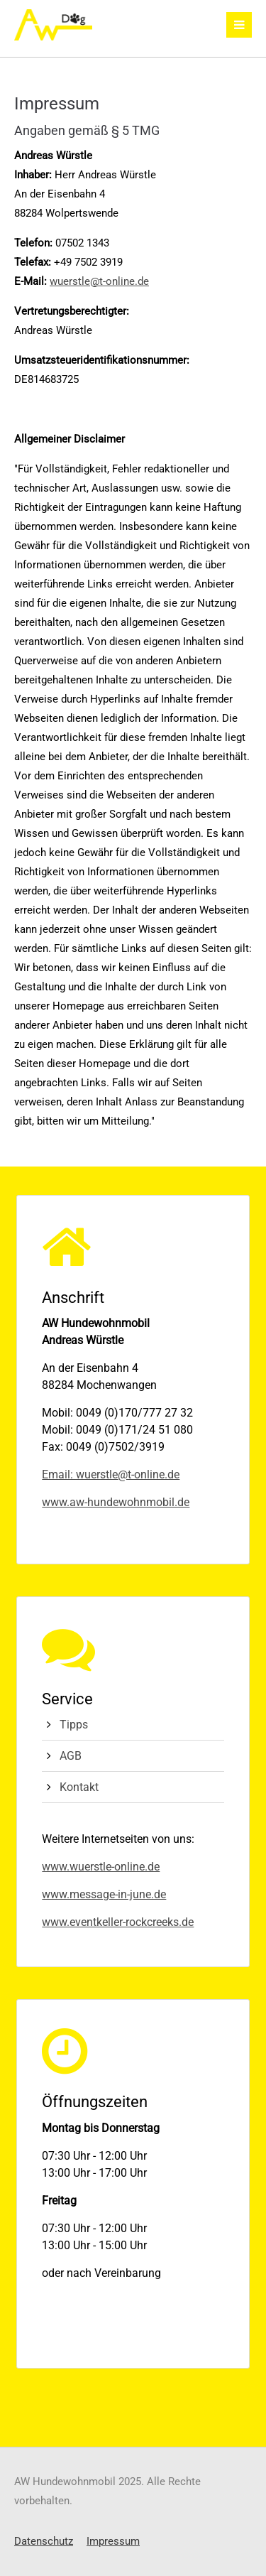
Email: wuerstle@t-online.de (110, 1474)
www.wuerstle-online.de (101, 1866)
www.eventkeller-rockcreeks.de (118, 1922)
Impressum (113, 2541)
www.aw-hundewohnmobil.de (115, 1502)
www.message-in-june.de (104, 1894)
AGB (71, 1756)
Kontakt (79, 1787)
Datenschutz (43, 2541)
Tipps (74, 1724)
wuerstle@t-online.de (99, 281)
